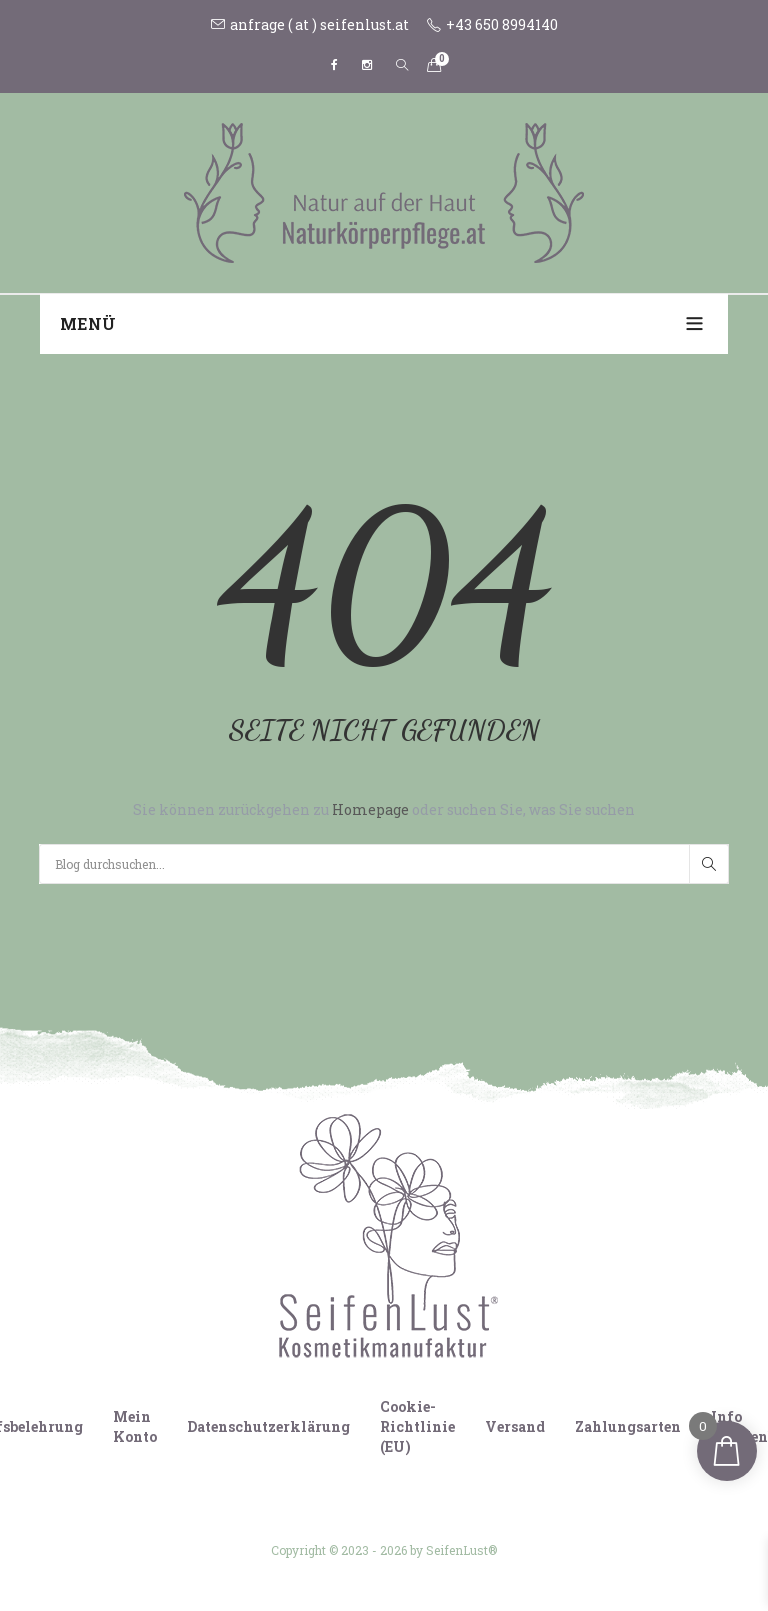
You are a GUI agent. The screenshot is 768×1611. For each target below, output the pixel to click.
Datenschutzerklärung (268, 1426)
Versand (515, 1426)
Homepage (372, 809)
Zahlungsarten (628, 1426)
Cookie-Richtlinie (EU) (417, 1426)
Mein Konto (135, 1426)
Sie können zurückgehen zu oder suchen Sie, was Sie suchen (384, 809)
